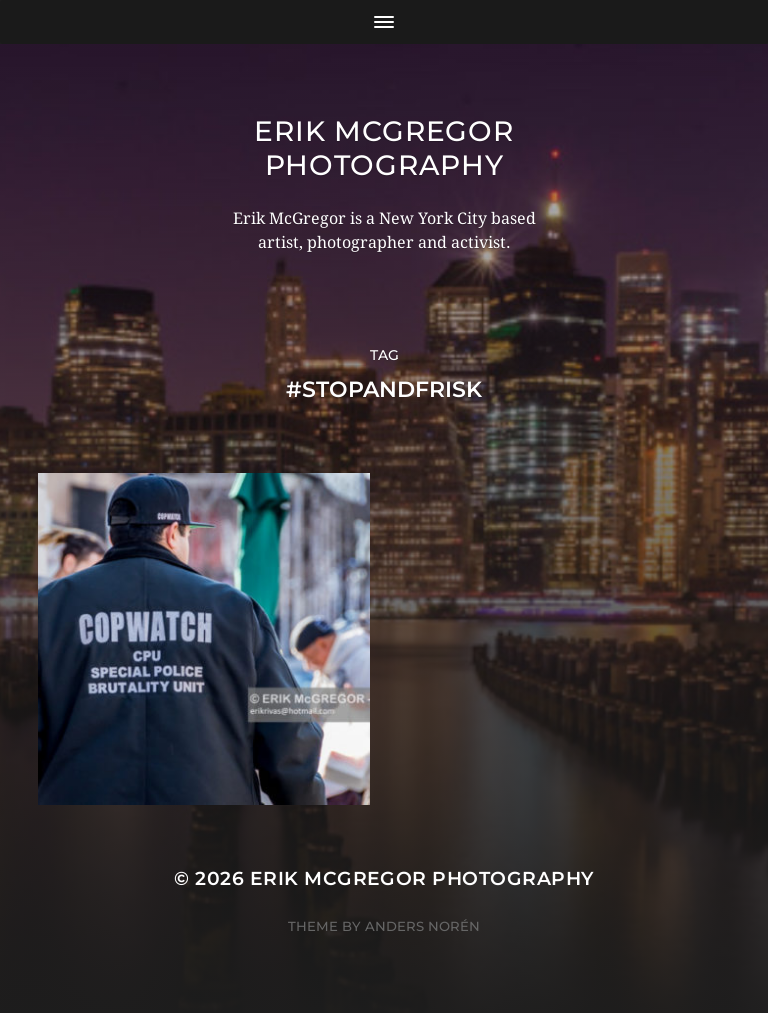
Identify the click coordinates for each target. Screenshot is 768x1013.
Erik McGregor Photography (383, 148)
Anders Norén (422, 926)
